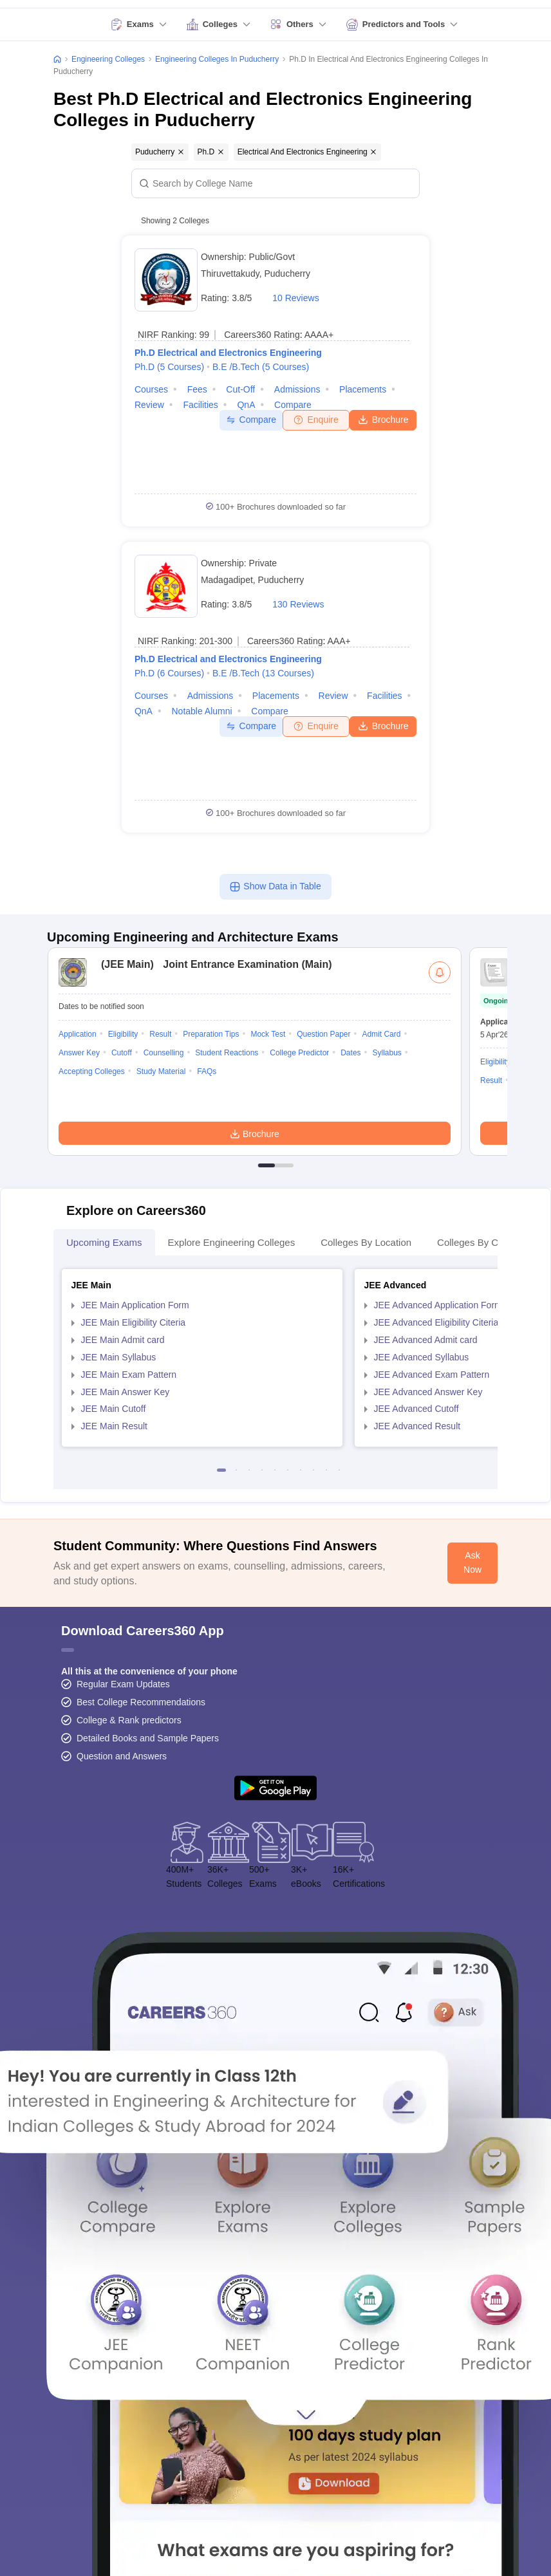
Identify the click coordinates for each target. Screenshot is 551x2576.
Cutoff (121, 1053)
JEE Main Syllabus (118, 1357)
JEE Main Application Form (135, 1305)
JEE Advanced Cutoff (416, 1409)
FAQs (206, 1071)
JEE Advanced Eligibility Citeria (436, 1322)
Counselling (164, 1053)
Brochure (383, 419)
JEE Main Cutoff (113, 1409)
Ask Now (472, 1562)
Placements (362, 389)
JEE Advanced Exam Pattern (432, 1374)
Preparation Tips (211, 1034)
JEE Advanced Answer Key (428, 1392)
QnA (246, 405)
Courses (151, 389)
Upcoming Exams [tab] (104, 1242)
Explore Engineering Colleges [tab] (231, 1242)
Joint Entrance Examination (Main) (213, 964)
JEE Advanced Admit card (426, 1340)
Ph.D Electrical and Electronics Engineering (228, 352)
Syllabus (386, 1053)
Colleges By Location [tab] (366, 1242)
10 (339, 1469)
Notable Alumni (202, 711)
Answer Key (79, 1053)
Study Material (161, 1071)
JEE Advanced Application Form (438, 1305)
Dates (350, 1053)
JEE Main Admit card (123, 1340)
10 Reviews (295, 298)
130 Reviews (298, 604)
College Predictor (299, 1053)
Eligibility (123, 1034)
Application (78, 1034)
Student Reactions (226, 1053)
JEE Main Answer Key (125, 1392)
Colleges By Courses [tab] (482, 1242)
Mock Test (267, 1034)
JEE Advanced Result (417, 1426)
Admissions (297, 389)
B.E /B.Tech (260, 367)
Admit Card (381, 1034)
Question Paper (323, 1034)
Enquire (316, 419)
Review (149, 405)
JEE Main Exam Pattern (129, 1374)
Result (160, 1034)
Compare (293, 405)
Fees (197, 389)
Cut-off (240, 389)
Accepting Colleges (92, 1071)
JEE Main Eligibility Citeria (133, 1322)
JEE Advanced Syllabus (421, 1357)
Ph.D (169, 367)
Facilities (200, 405)
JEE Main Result (114, 1426)
